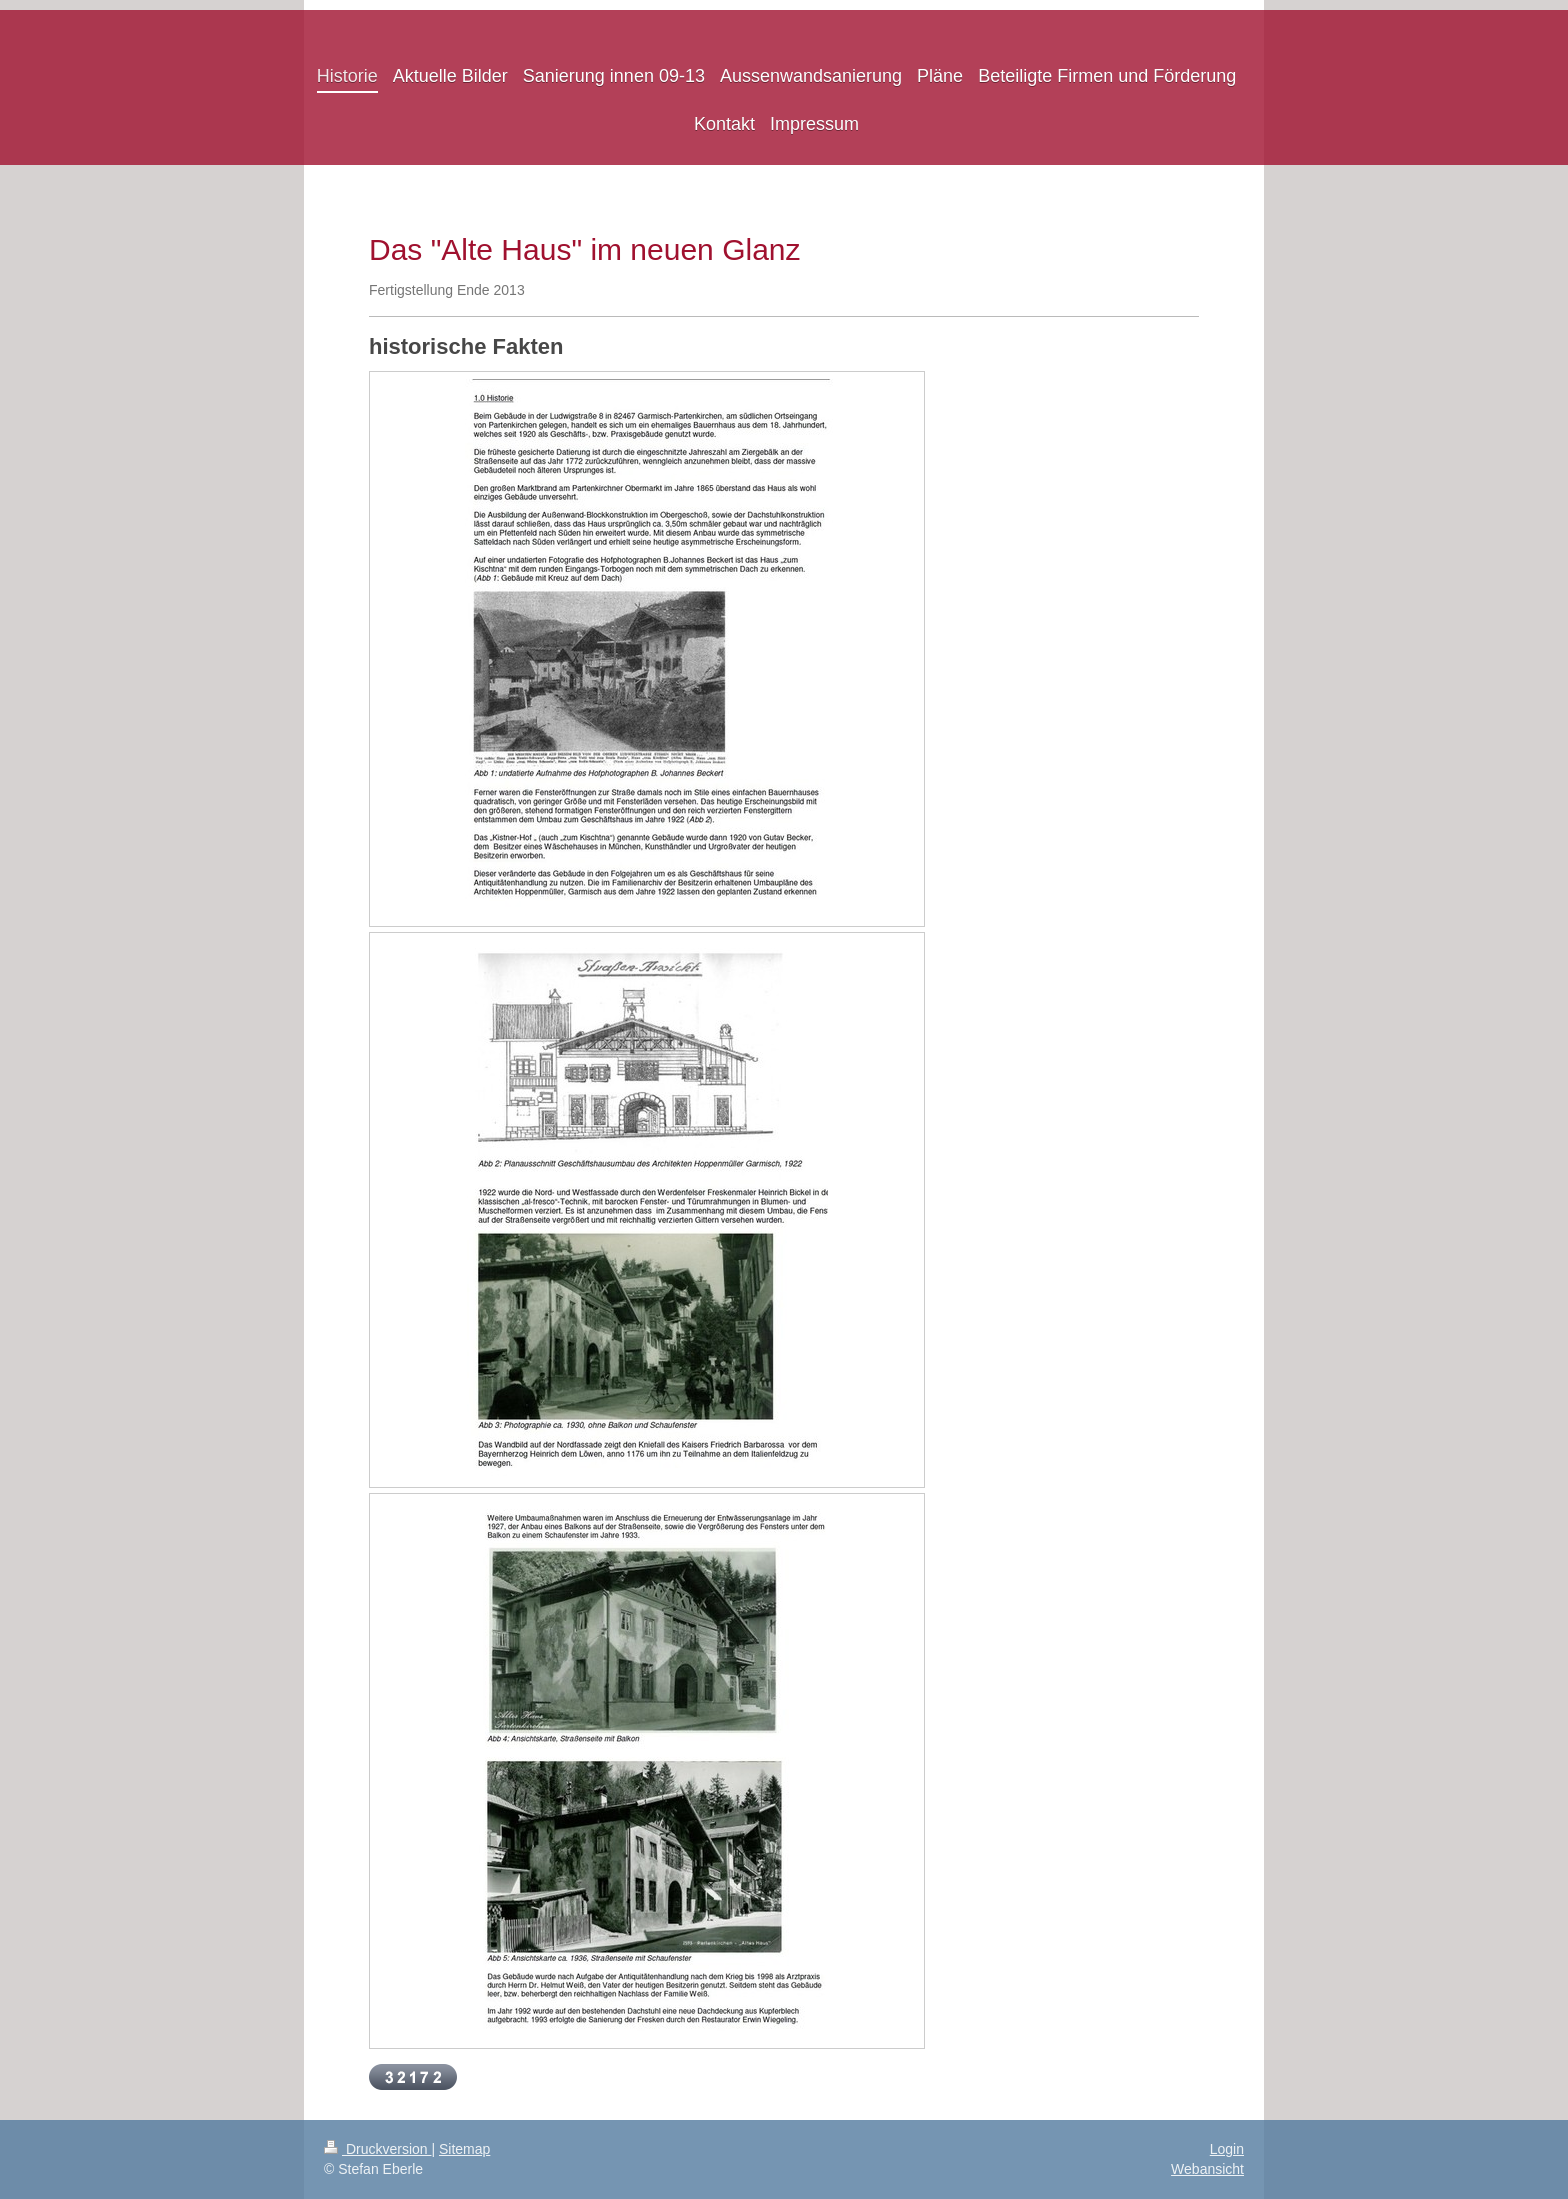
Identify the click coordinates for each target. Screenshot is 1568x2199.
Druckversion (377, 2149)
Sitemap (464, 2149)
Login (1227, 2149)
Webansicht (1207, 2169)
